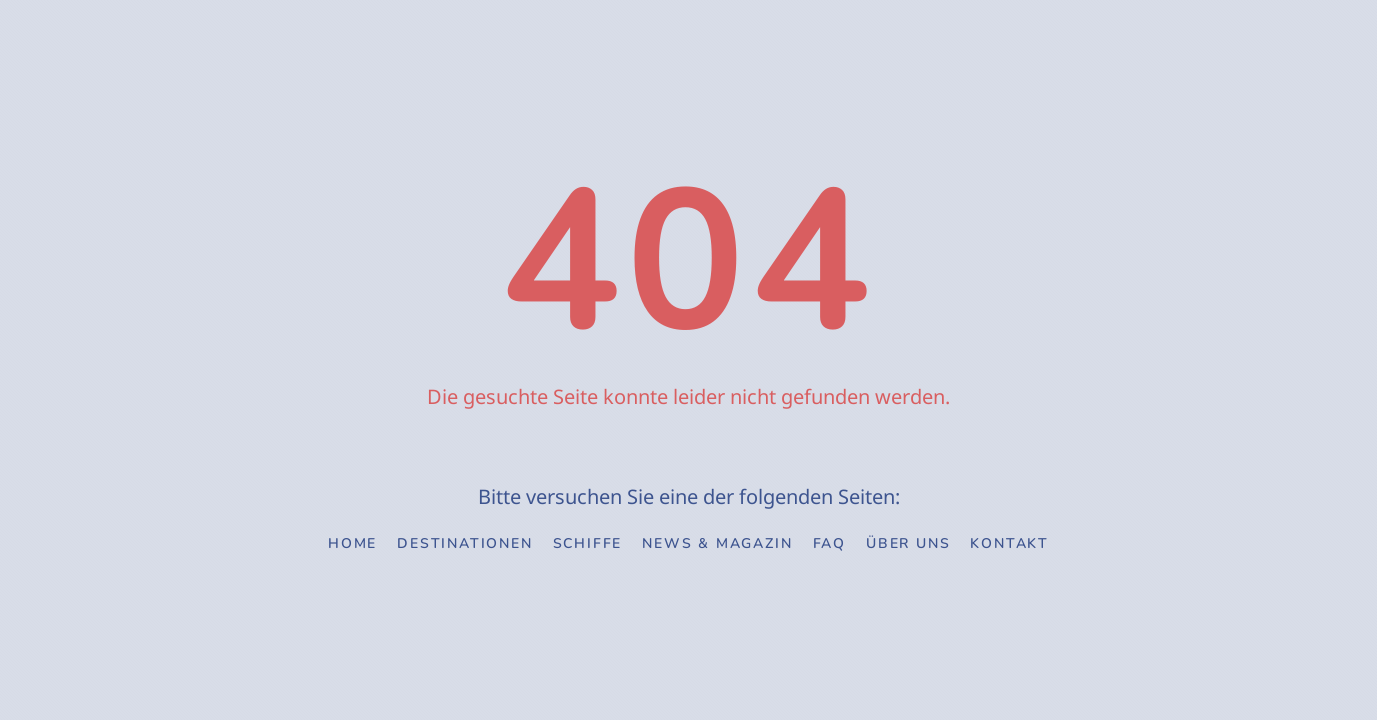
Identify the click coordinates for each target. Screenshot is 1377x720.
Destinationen (464, 543)
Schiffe (588, 543)
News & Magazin (717, 543)
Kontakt (1009, 543)
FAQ (829, 543)
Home (352, 543)
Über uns (908, 543)
